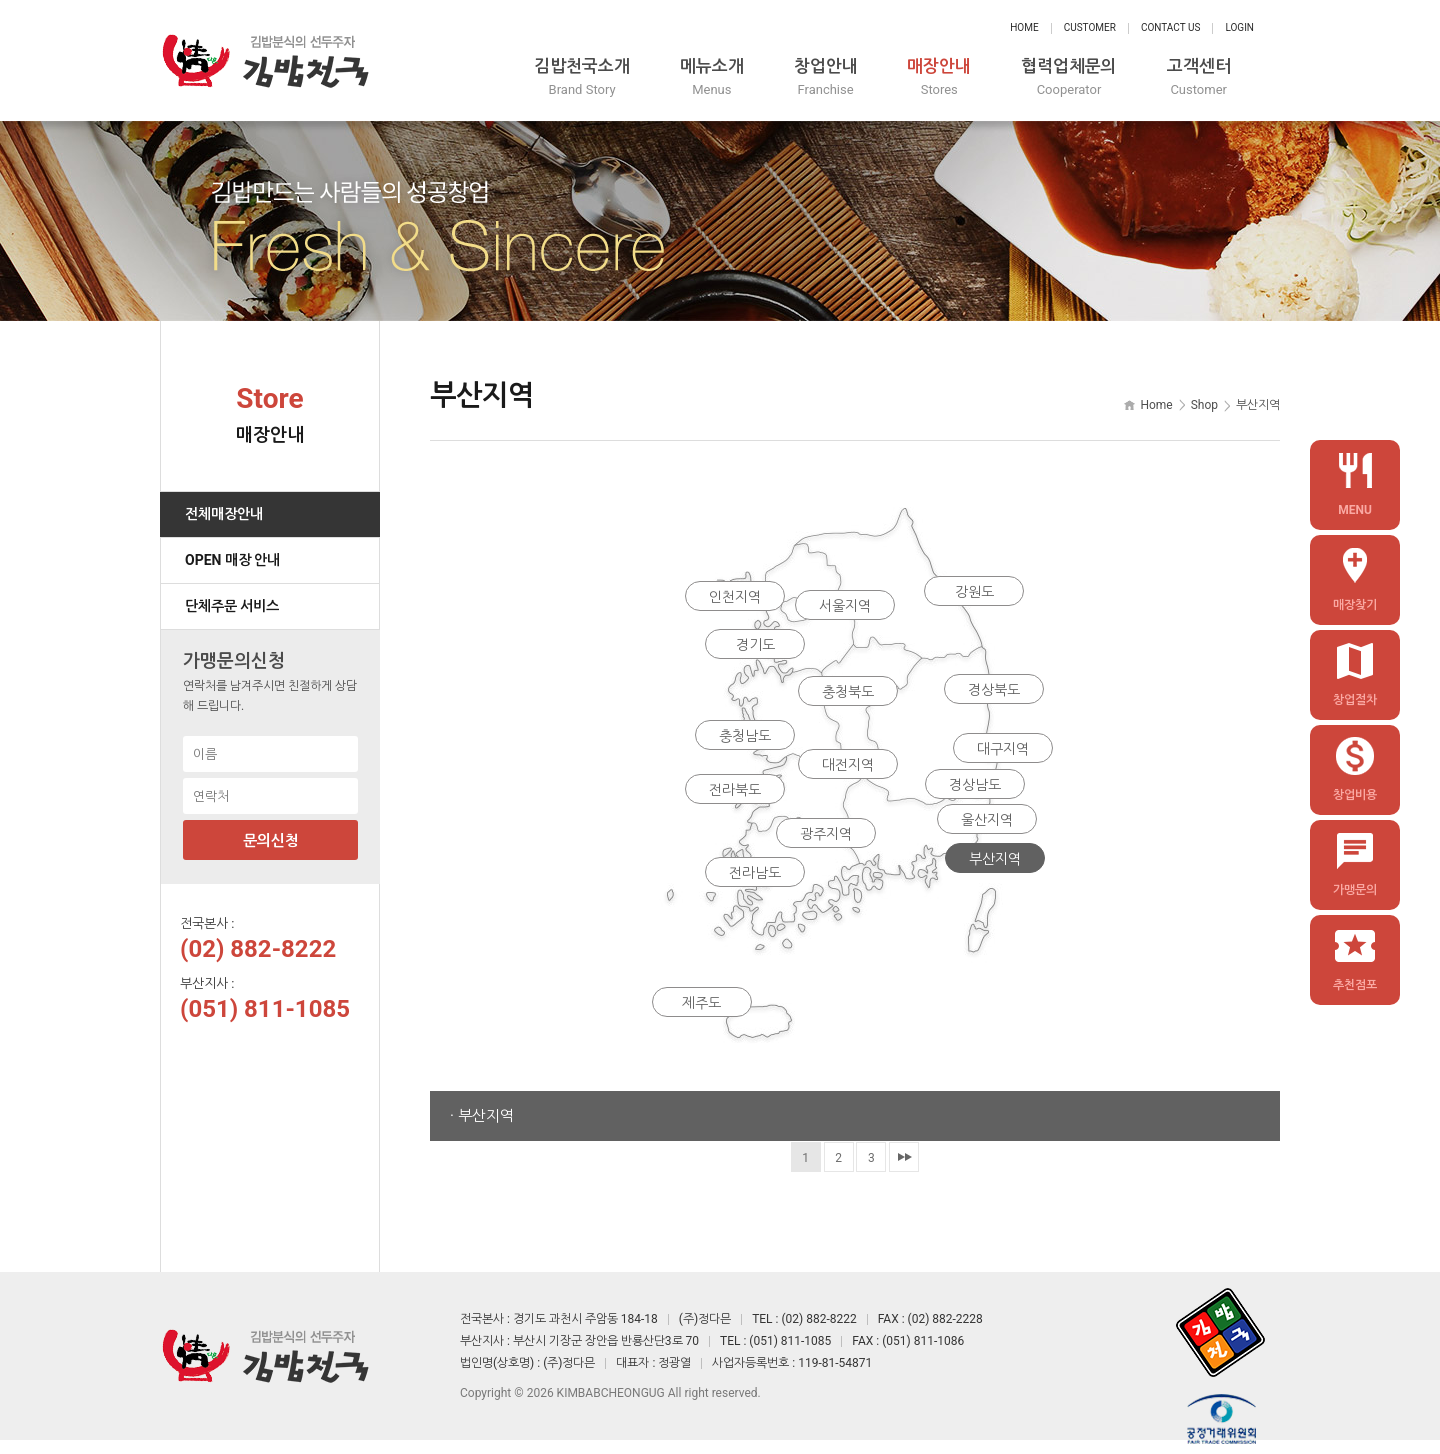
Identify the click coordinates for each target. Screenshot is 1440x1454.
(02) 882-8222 (258, 948)
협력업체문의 (1090, 77)
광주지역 (825, 836)
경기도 (755, 644)
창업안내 (842, 77)
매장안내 (958, 77)
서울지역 (845, 606)
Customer (1090, 27)
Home (1024, 27)
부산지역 (997, 861)
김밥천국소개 (594, 77)
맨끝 (904, 1156)
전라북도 (735, 791)
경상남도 (975, 786)
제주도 (700, 1006)
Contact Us (1170, 27)
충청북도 (848, 691)
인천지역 (735, 596)
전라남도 (755, 876)
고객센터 (1222, 77)
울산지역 (987, 821)
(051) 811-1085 (265, 1008)
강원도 (975, 591)
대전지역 (848, 766)
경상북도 (995, 691)
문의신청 (271, 840)
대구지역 (1005, 751)
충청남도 (745, 736)
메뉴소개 (726, 77)
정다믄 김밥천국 (265, 60)
